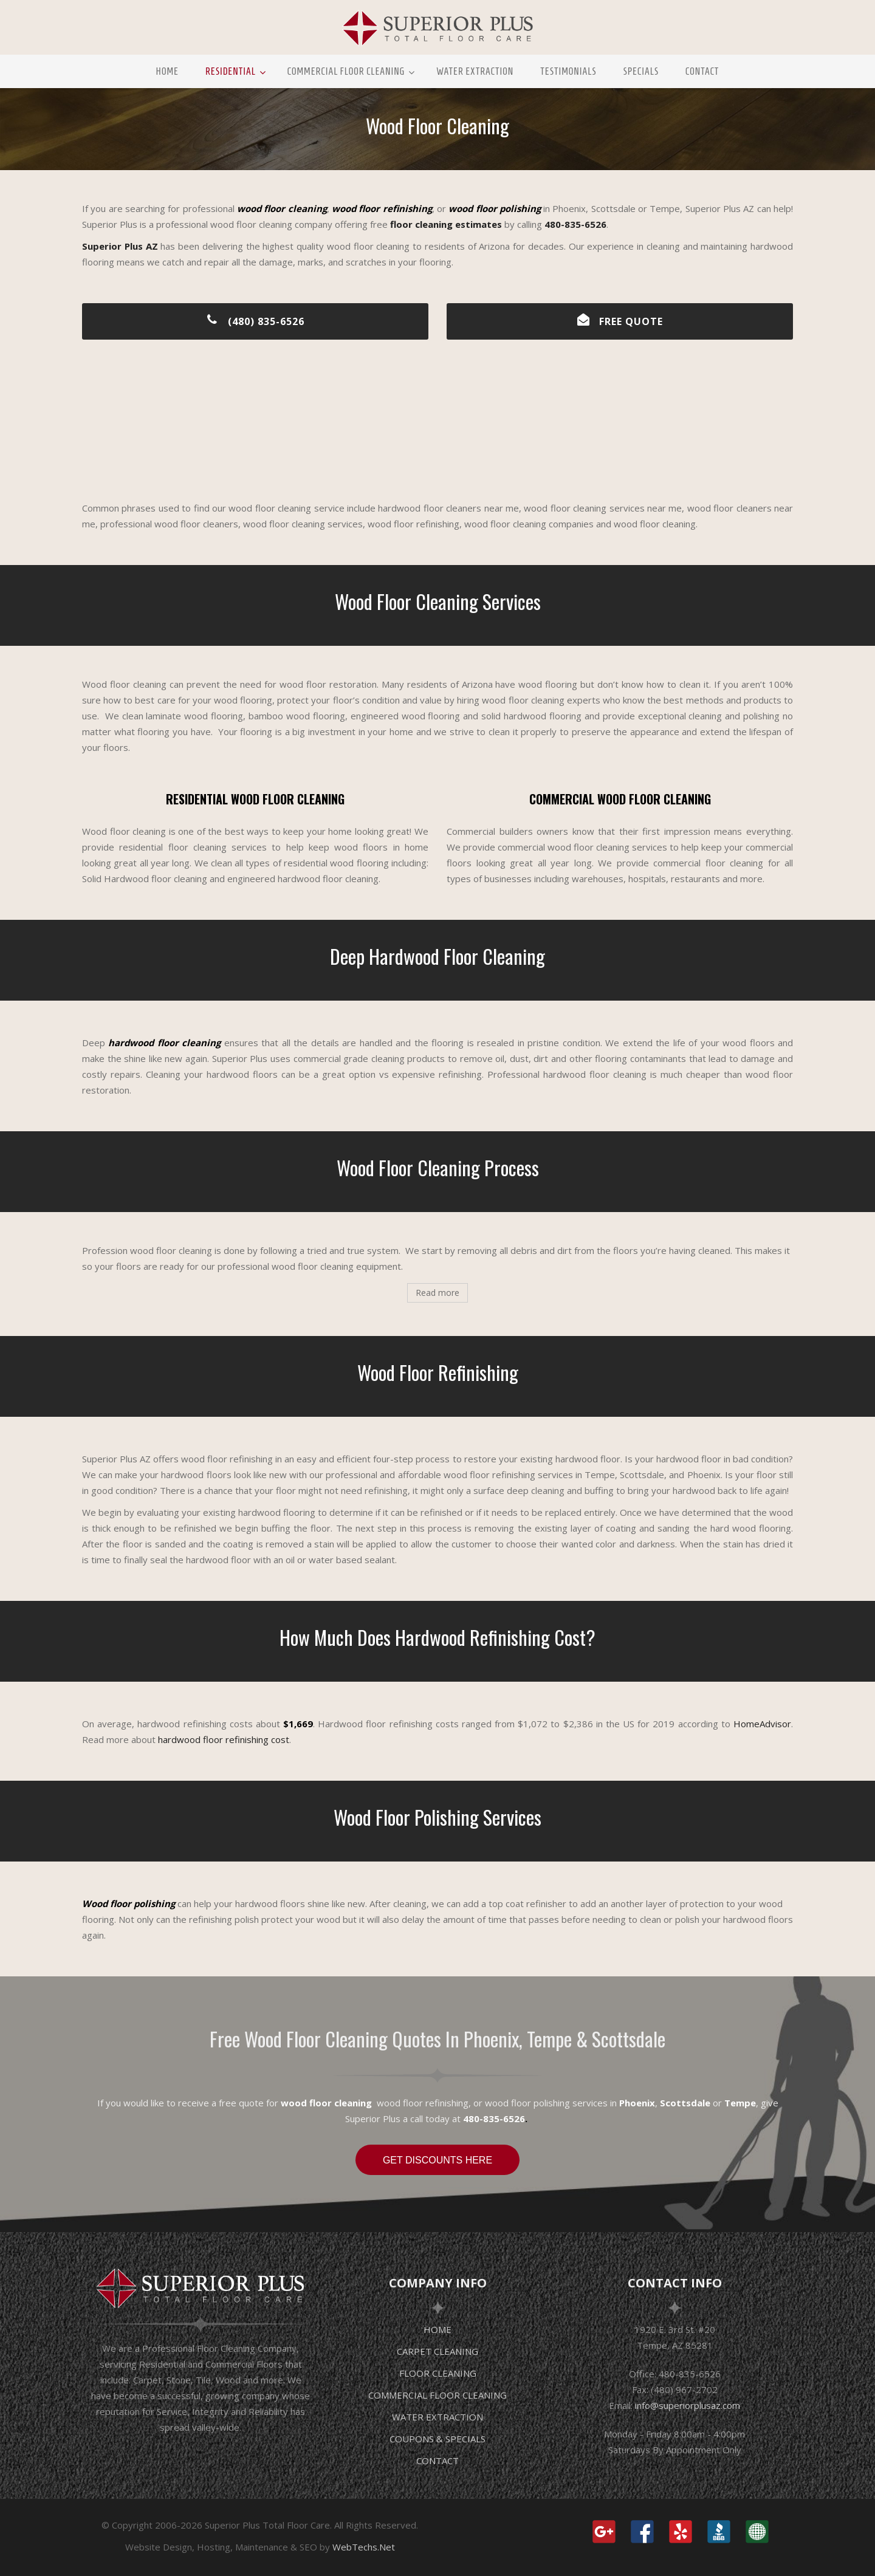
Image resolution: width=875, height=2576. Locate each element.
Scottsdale (685, 2103)
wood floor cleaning (326, 2103)
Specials (641, 71)
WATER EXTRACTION (437, 2417)
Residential (230, 71)
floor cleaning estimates (446, 224)
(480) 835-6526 (255, 321)
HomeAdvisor (762, 1724)
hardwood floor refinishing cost (223, 1739)
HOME (437, 2329)
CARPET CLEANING (437, 2351)
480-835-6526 (575, 224)
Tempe (740, 2103)
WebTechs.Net (363, 2547)
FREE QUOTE (620, 321)
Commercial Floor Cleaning (346, 71)
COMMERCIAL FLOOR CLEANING (437, 2395)
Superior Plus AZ (120, 246)
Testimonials (568, 71)
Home (167, 71)
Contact (702, 71)
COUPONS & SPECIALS (437, 2439)
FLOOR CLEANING (437, 2373)
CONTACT (437, 2460)
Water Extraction (474, 71)
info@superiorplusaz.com (687, 2405)
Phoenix (637, 2103)
